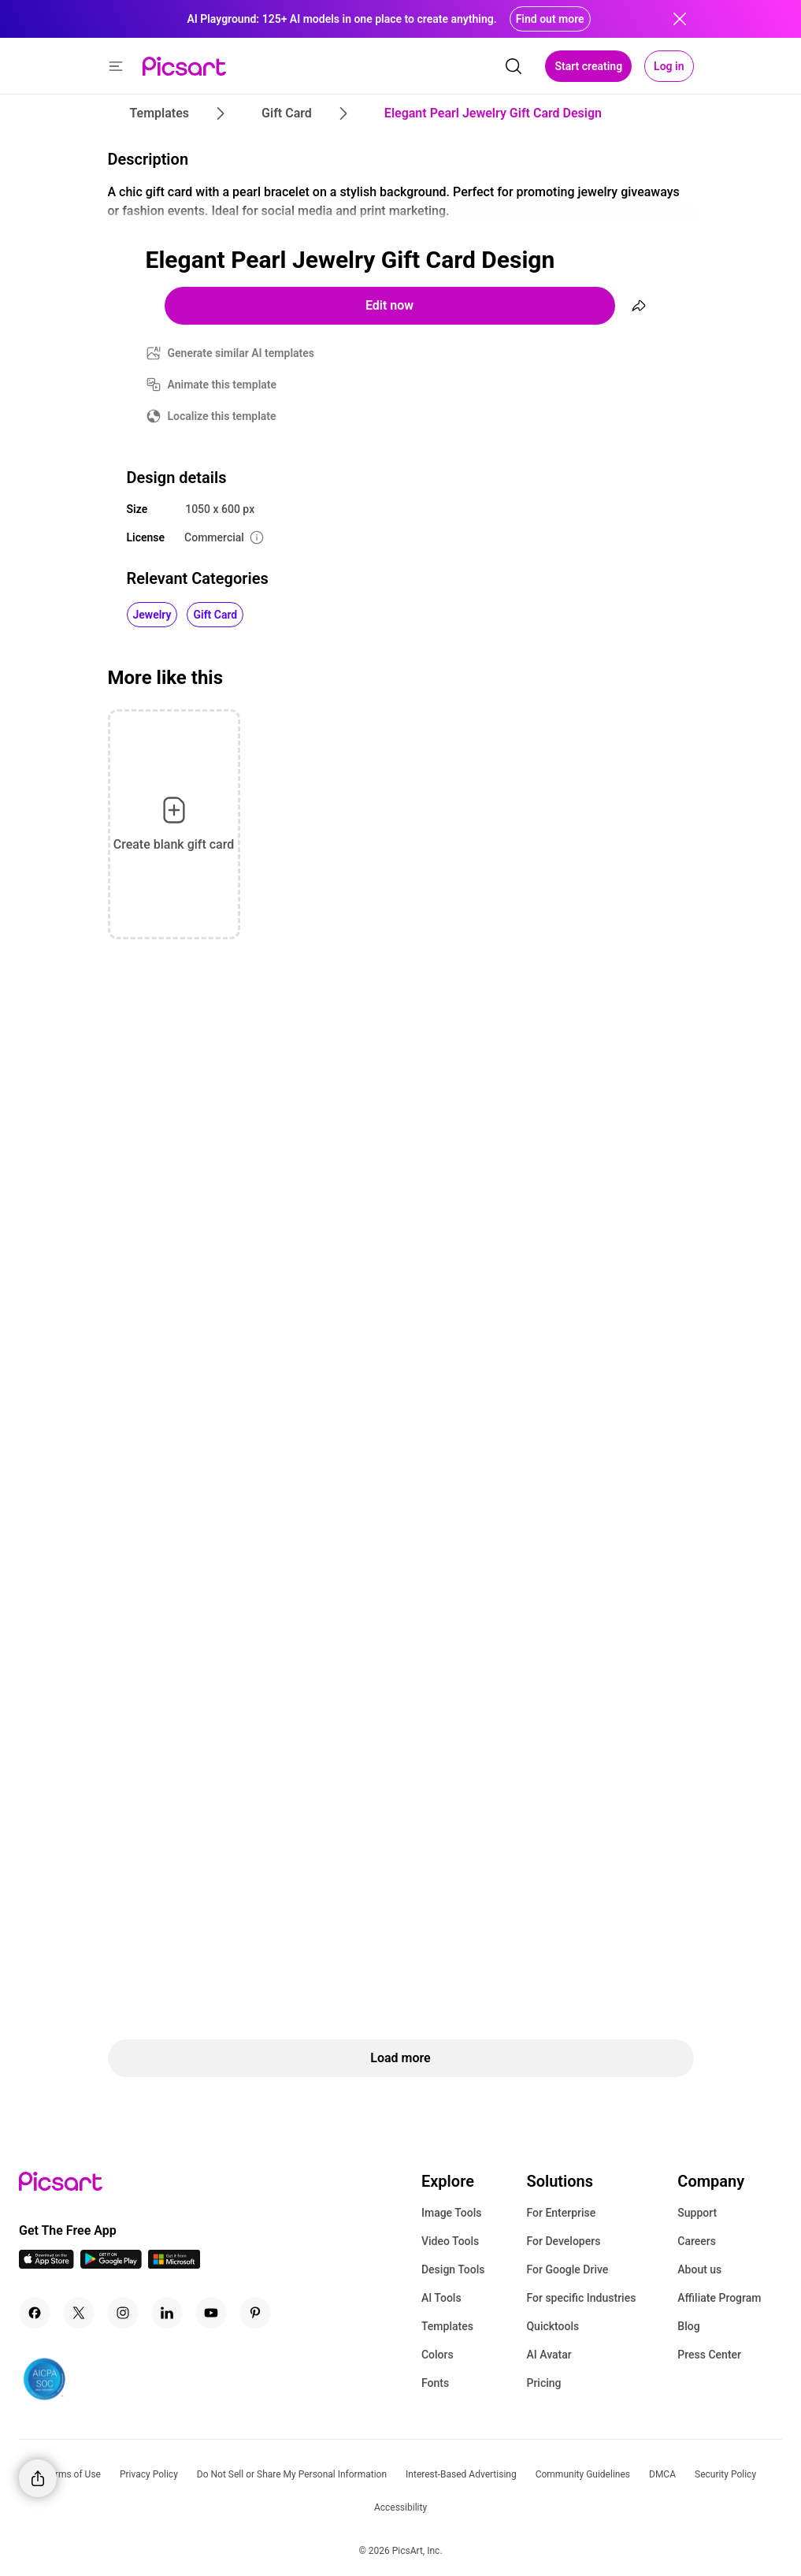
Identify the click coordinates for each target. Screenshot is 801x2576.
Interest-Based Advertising (461, 2474)
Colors (437, 2354)
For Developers (563, 2241)
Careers (696, 2241)
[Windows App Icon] (174, 2264)
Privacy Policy (149, 2474)
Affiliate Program (719, 2298)
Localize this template (222, 416)
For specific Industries (581, 2298)
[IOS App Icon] (46, 2264)
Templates (447, 2326)
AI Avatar (548, 2354)
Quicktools (552, 2326)
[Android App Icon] (111, 2264)
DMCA (662, 2474)
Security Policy (725, 2474)
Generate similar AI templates (241, 353)
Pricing (543, 2383)
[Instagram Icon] (123, 2313)
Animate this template (222, 384)
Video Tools (450, 2241)
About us (699, 2269)
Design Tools (453, 2269)
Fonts (435, 2383)
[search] (513, 66)
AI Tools (441, 2298)
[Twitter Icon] (79, 2313)
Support (697, 2212)
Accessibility (400, 2507)
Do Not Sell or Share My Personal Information (292, 2474)
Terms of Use (73, 2474)
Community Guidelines (583, 2474)
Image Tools (451, 2212)
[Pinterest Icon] (255, 2313)
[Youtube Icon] (211, 2313)
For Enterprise (560, 2212)
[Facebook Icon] (34, 2313)
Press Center (709, 2354)
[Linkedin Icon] (167, 2313)
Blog (688, 2326)
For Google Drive (567, 2269)
